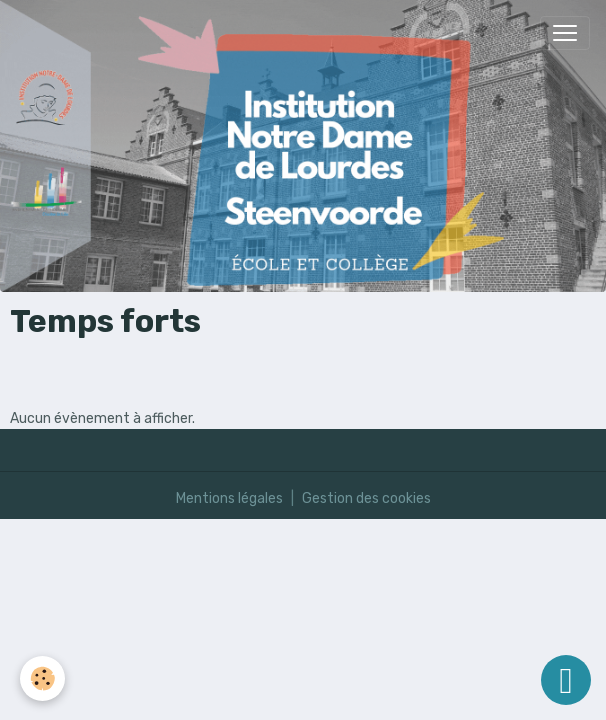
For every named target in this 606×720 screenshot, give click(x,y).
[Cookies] (42, 678)
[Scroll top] (566, 680)
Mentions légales (229, 498)
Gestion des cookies (366, 498)
